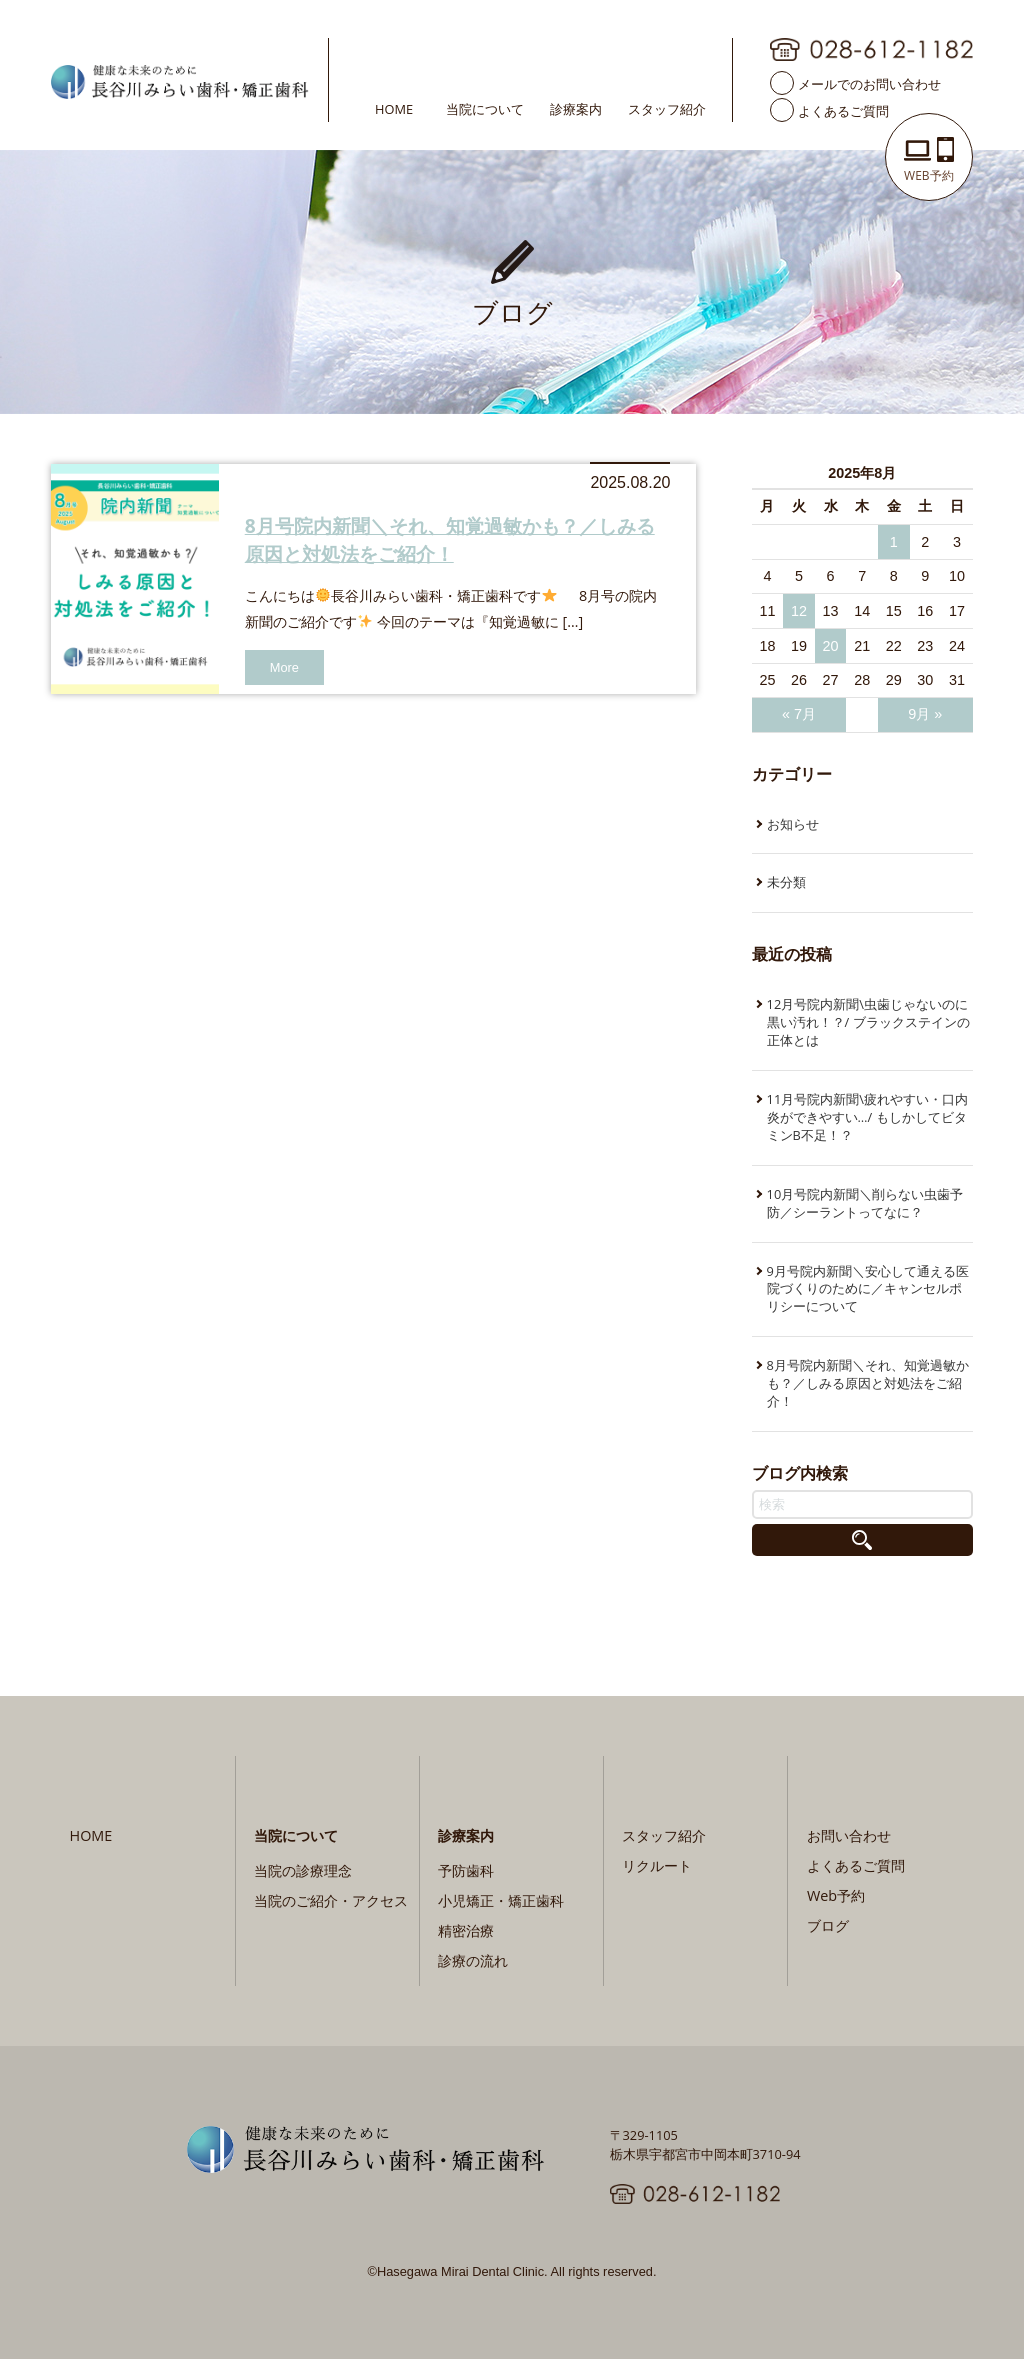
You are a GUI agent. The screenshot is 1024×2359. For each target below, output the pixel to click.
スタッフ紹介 (667, 108)
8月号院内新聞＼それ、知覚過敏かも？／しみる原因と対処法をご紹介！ (450, 539)
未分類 (786, 882)
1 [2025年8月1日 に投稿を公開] (894, 542)
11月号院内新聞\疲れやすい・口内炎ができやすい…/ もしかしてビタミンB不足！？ (867, 1117)
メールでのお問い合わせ (869, 83)
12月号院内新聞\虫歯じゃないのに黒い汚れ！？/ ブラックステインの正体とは (868, 1022)
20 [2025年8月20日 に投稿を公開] (831, 646)
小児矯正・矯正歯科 (501, 1900)
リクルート (657, 1865)
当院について (485, 108)
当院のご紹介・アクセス (331, 1900)
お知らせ (793, 824)
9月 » (925, 714)
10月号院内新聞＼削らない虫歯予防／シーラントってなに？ (865, 1203)
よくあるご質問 (843, 110)
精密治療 (466, 1930)
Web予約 (836, 1895)
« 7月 (799, 714)
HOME (394, 108)
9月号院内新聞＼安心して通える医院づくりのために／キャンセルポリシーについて (868, 1289)
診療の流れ (473, 1960)
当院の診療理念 (303, 1870)
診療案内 (576, 108)
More (284, 667)
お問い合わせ (849, 1835)
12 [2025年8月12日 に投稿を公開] (799, 611)
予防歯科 (466, 1870)
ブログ (828, 1925)
